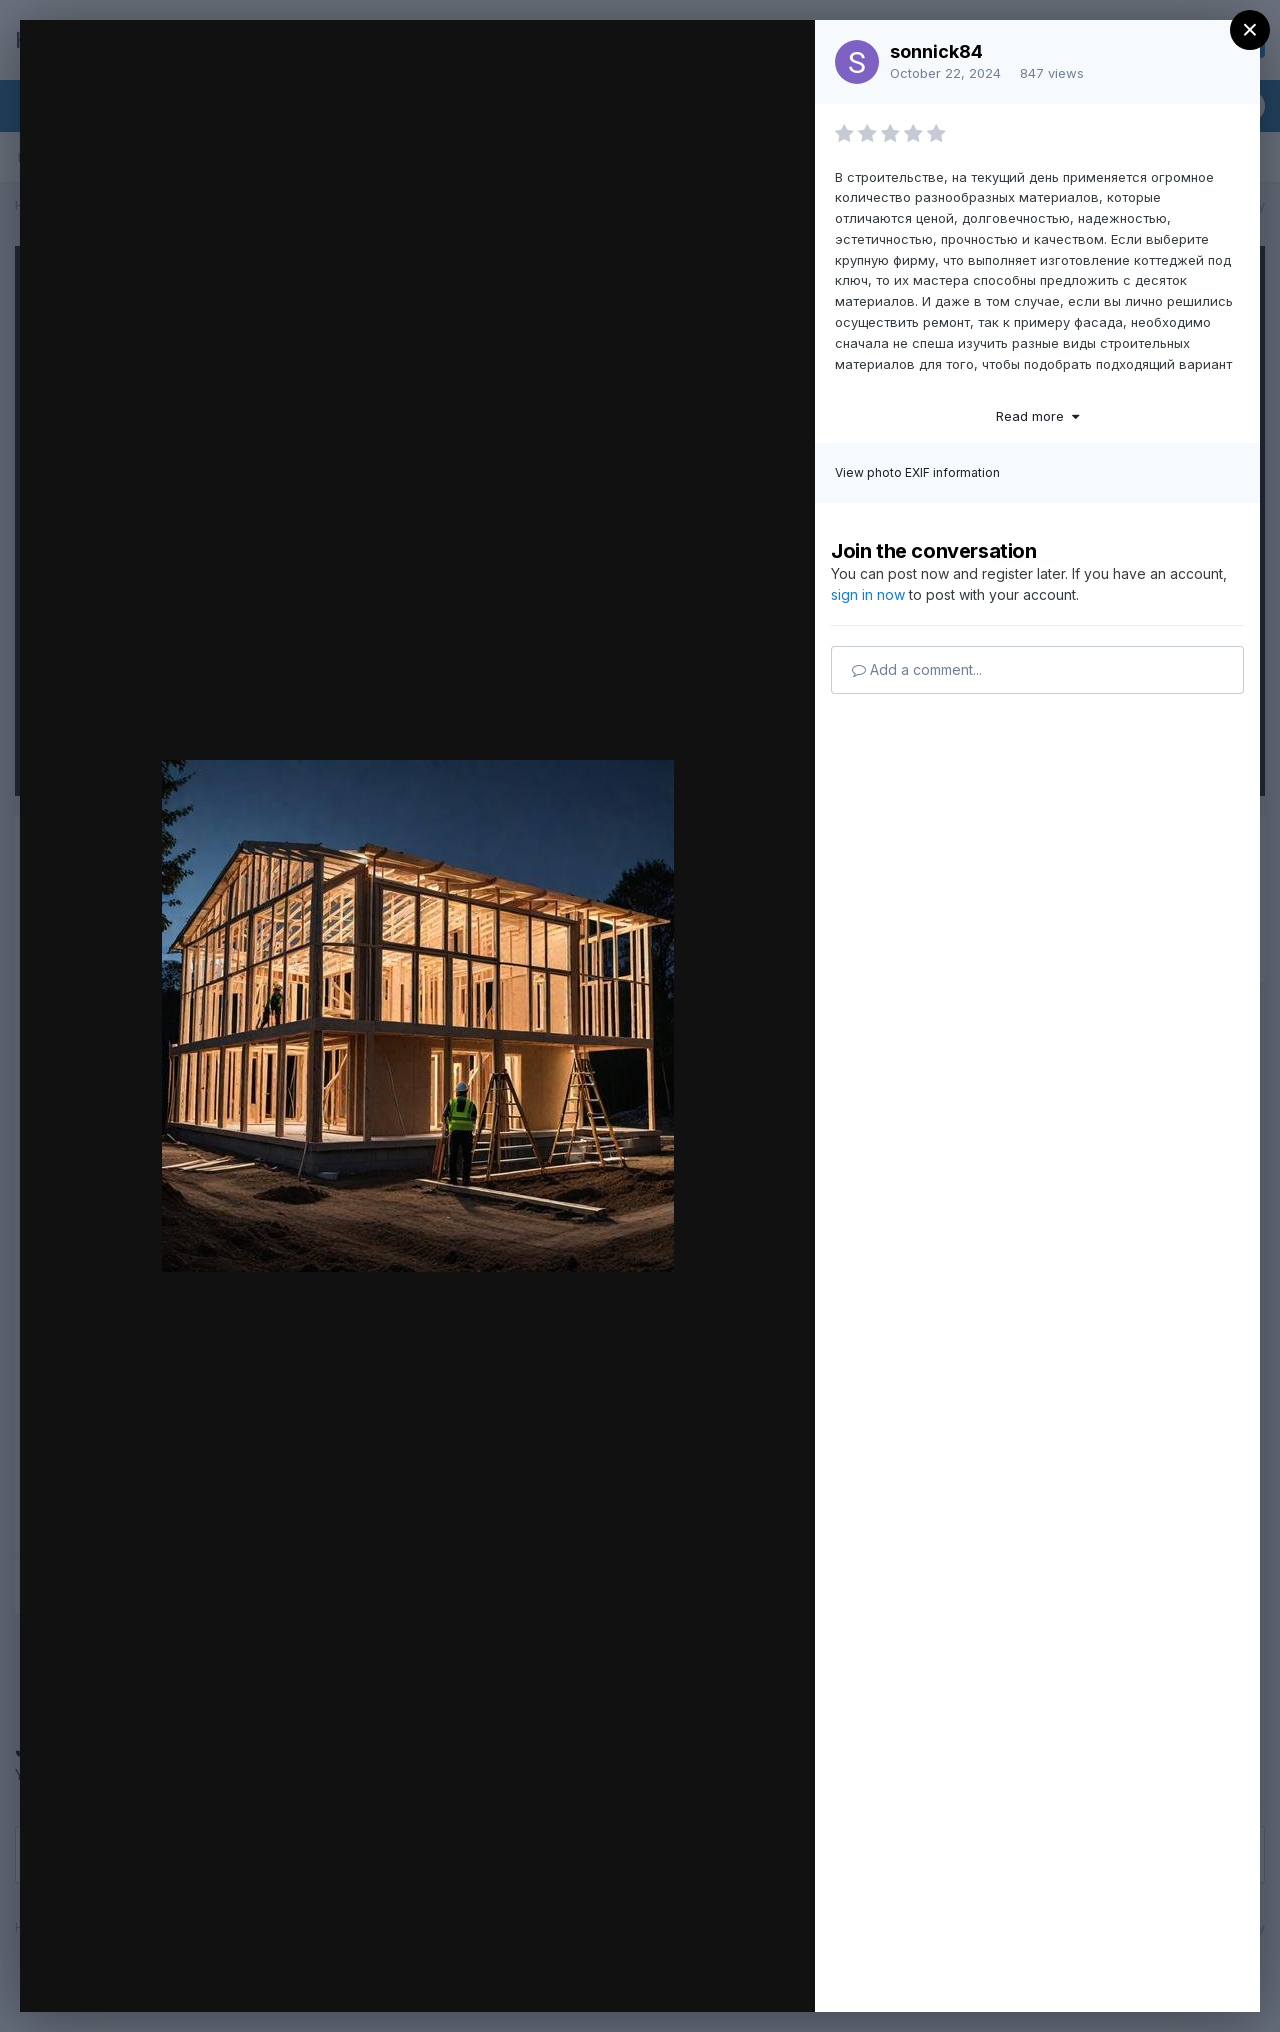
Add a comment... (917, 669)
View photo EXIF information (917, 472)
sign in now (868, 594)
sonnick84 (936, 51)
